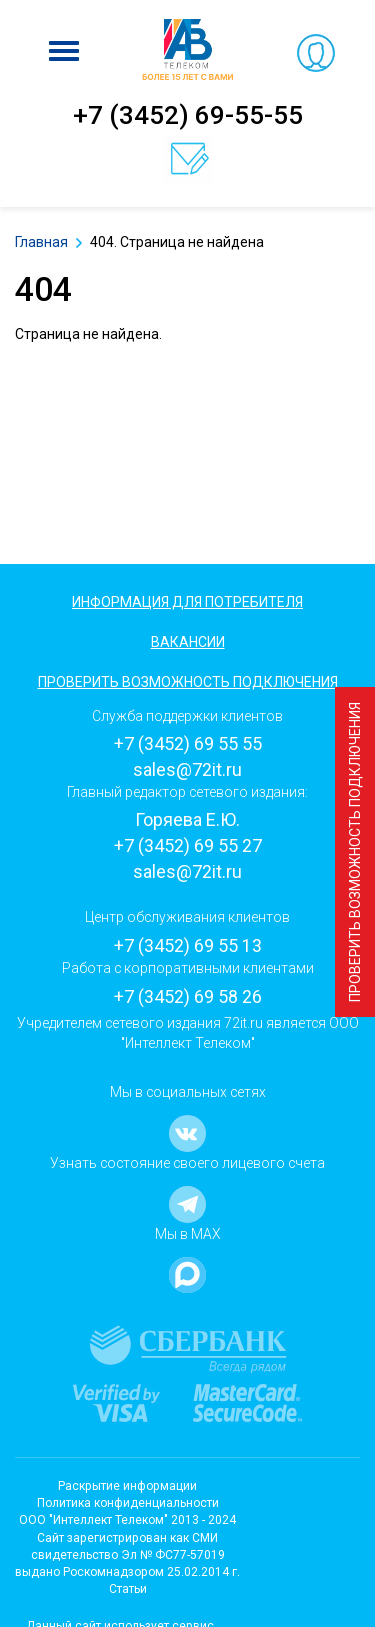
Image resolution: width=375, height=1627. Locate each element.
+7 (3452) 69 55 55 (188, 743)
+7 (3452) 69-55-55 (188, 115)
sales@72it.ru (187, 769)
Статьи (128, 1589)
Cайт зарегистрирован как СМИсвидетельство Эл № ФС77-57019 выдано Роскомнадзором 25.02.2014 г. (127, 1555)
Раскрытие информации (127, 1486)
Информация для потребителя (187, 602)
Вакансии (188, 642)
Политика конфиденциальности (128, 1503)
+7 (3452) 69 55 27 (188, 845)
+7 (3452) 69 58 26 (188, 996)
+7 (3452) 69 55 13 (188, 945)
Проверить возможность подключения (355, 852)
